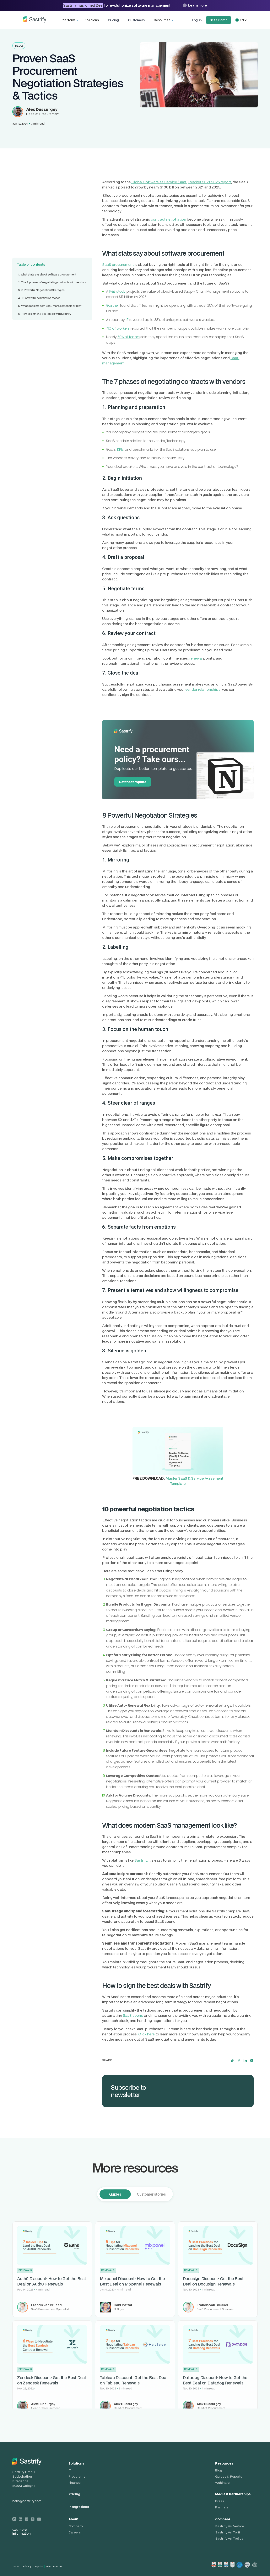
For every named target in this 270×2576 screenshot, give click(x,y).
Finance (74, 2483)
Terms (15, 2566)
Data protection (54, 2566)
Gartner (112, 305)
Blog (218, 2470)
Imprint (39, 2566)
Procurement (78, 2476)
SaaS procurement (118, 264)
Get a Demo (218, 20)
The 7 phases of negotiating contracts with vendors (52, 282)
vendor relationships (202, 689)
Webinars (222, 2483)
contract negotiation (168, 219)
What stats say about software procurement (47, 274)
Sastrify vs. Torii (227, 2532)
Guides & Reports (228, 2476)
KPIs (120, 449)
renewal (195, 658)
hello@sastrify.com (26, 2501)
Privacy (27, 2566)
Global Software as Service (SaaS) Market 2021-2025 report (181, 181)
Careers (74, 2532)
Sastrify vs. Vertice (229, 2526)
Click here (146, 2034)
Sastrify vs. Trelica (229, 2538)
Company (75, 2526)
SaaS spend (133, 2015)
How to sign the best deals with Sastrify (44, 314)
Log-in (197, 20)
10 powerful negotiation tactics (39, 298)
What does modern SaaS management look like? (49, 306)
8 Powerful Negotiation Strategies (41, 290)
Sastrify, (141, 1860)
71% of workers (117, 328)
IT (69, 2470)
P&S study (117, 291)
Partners (221, 2507)
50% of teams (128, 336)
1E (127, 319)
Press (219, 2501)
